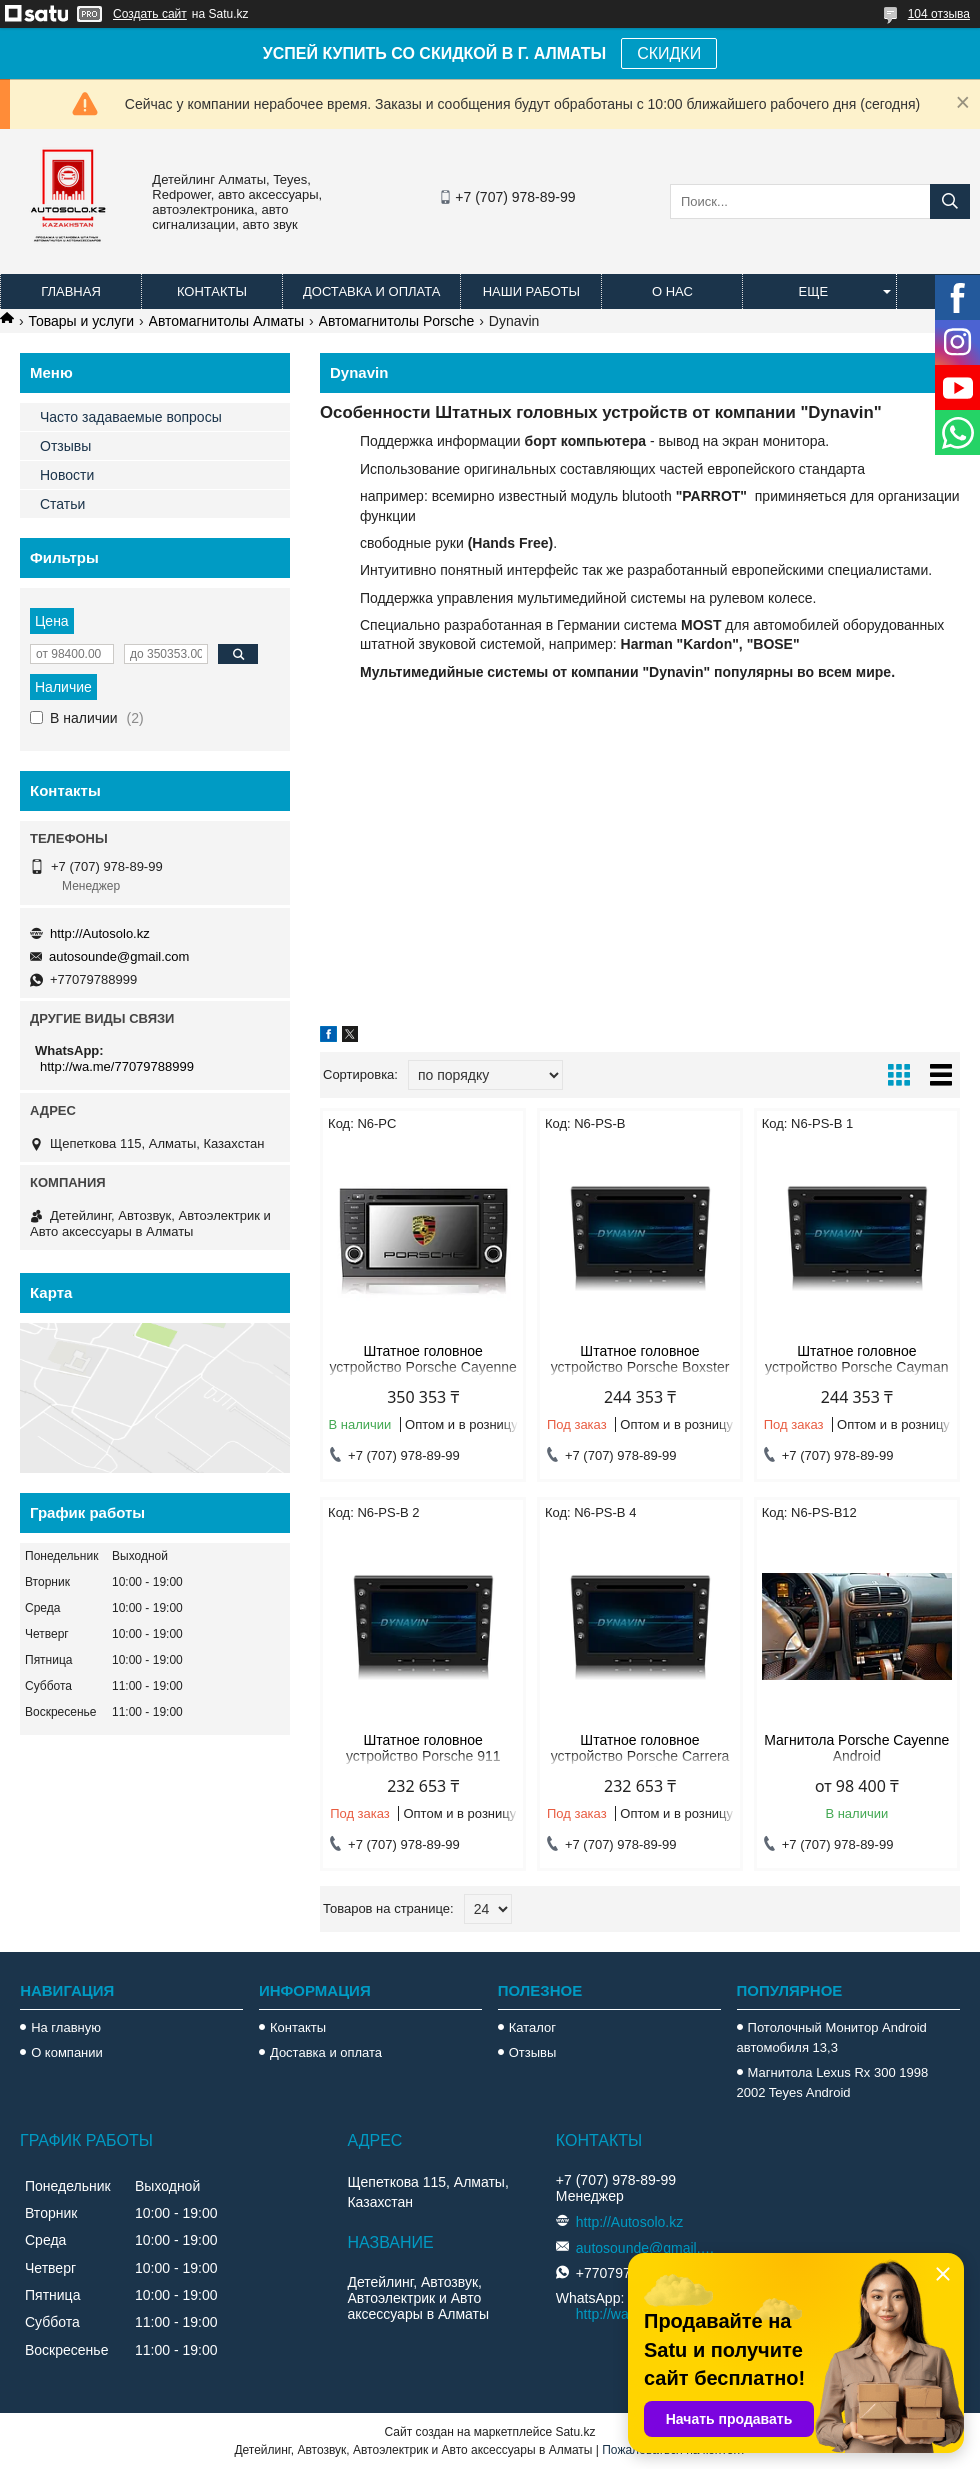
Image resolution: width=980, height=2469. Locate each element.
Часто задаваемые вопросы (131, 417)
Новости (67, 475)
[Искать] (950, 201)
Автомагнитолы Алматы (227, 321)
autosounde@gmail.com (119, 956)
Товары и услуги (81, 321)
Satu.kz (575, 2432)
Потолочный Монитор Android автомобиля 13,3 (832, 2037)
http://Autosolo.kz (100, 933)
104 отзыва (939, 14)
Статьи (62, 504)
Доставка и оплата (371, 291)
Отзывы (65, 446)
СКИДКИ (669, 53)
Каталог (532, 2027)
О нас (672, 291)
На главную (66, 2027)
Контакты (212, 291)
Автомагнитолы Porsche (397, 321)
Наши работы (531, 291)
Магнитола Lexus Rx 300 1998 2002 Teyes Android (833, 2082)
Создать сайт (150, 14)
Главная (71, 291)
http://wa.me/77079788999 (117, 1066)
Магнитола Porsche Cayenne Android (856, 1748)
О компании (67, 2052)
